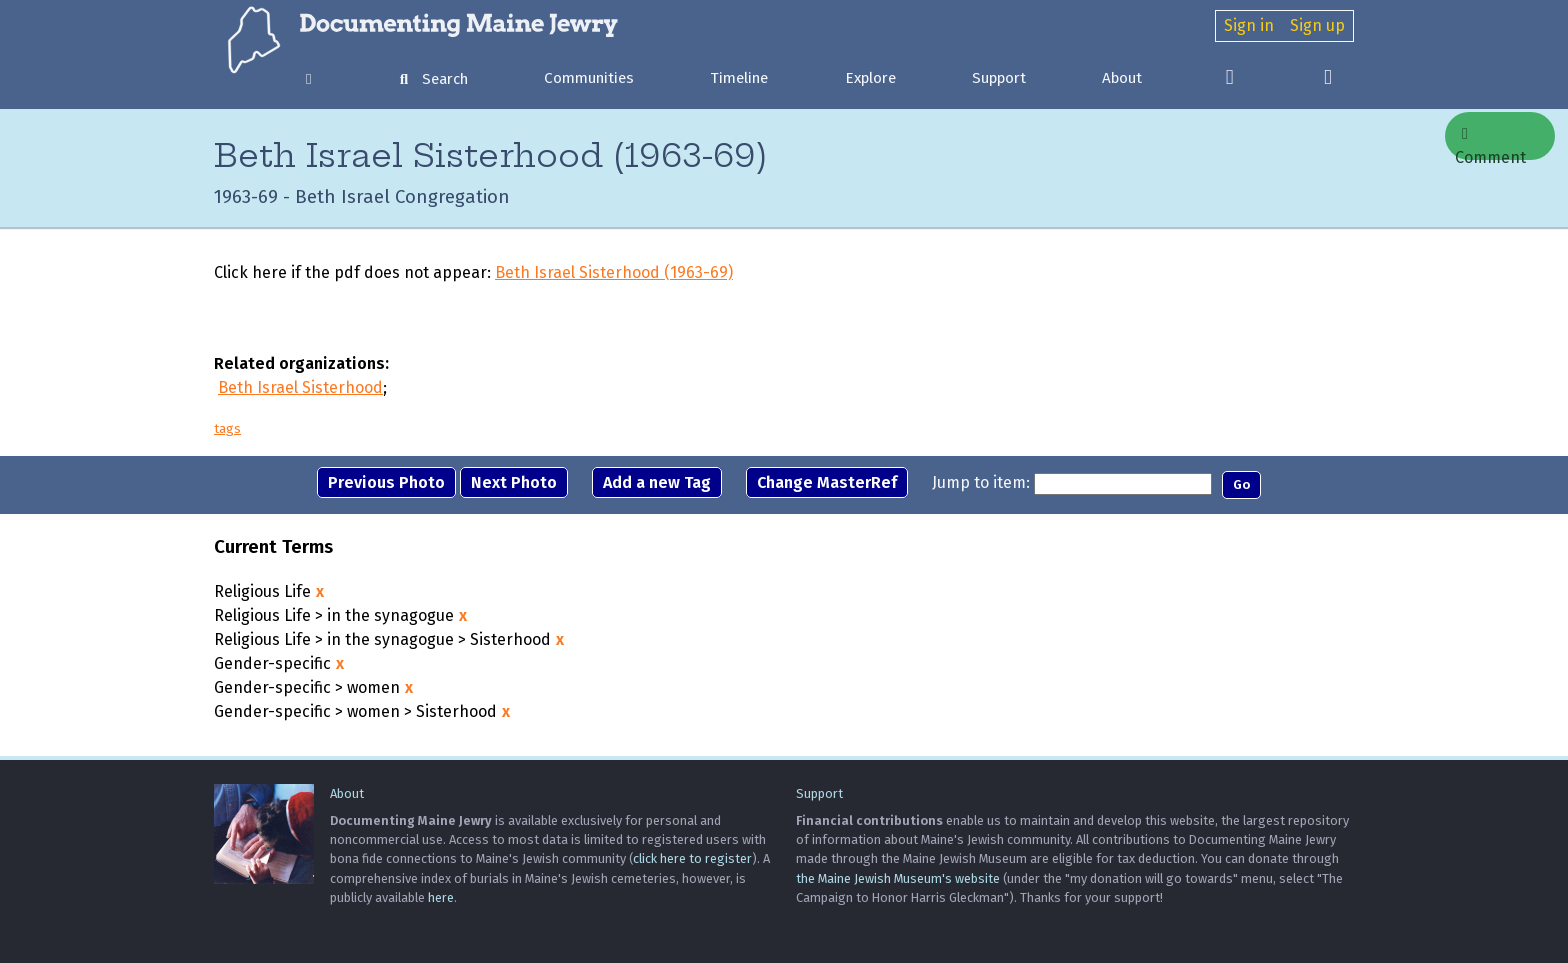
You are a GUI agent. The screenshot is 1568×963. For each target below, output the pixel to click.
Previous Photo (386, 482)
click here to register (692, 858)
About (1122, 78)
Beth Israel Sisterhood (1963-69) (614, 272)
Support (999, 78)
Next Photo (514, 482)
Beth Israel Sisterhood (300, 387)
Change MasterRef (827, 482)
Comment (1490, 143)
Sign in (1249, 25)
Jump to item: (981, 482)
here (441, 897)
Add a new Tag (657, 482)
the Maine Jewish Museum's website (898, 878)
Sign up (1317, 25)
